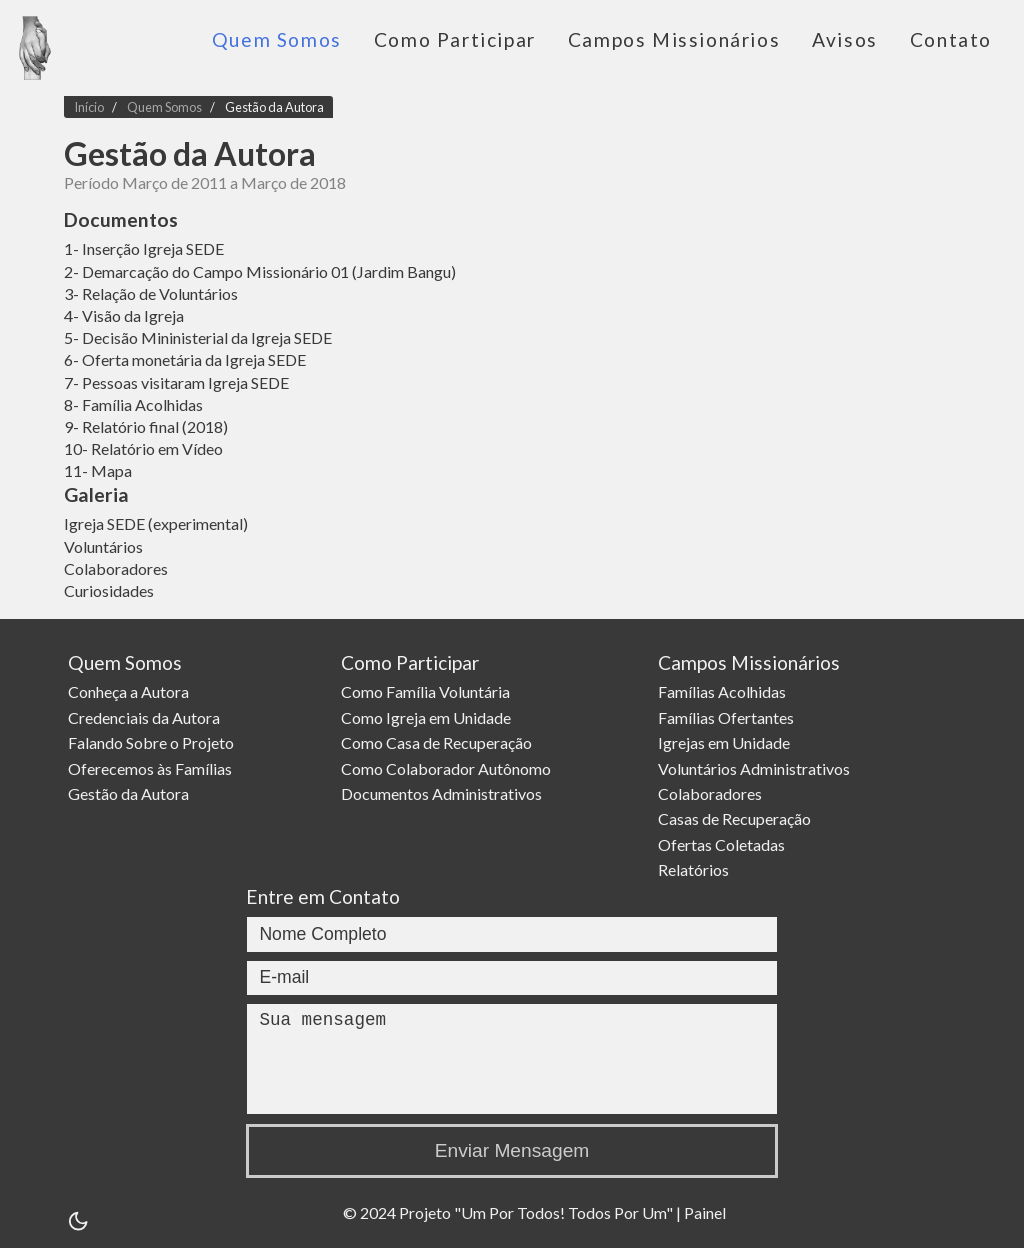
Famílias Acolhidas (725, 691)
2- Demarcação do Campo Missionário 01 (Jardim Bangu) (260, 271)
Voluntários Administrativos (757, 767)
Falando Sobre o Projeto (153, 742)
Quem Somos (277, 39)
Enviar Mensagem (512, 1150)
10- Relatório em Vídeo (143, 448)
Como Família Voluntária (428, 691)
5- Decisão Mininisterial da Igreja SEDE (198, 337)
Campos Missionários (674, 39)
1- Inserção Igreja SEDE (144, 248)
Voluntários (103, 546)
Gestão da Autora (274, 107)
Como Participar (455, 39)
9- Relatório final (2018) (146, 426)
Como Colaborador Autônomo (449, 767)
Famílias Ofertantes (729, 717)
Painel (705, 1212)
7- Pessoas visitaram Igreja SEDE (176, 382)
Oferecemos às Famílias (152, 767)
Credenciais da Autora (146, 717)
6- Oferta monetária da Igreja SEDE (185, 359)
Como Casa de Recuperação (439, 742)
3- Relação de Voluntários (151, 293)
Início (89, 107)
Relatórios (696, 869)
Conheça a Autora (130, 691)
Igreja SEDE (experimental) (156, 523)
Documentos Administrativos (444, 793)
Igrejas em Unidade (727, 742)
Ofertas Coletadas (724, 844)
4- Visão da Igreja (124, 315)
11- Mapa (98, 470)
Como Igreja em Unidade (429, 717)
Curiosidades (109, 590)
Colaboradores (116, 568)
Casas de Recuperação (737, 818)
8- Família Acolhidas (133, 404)
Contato (951, 39)
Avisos (845, 39)
